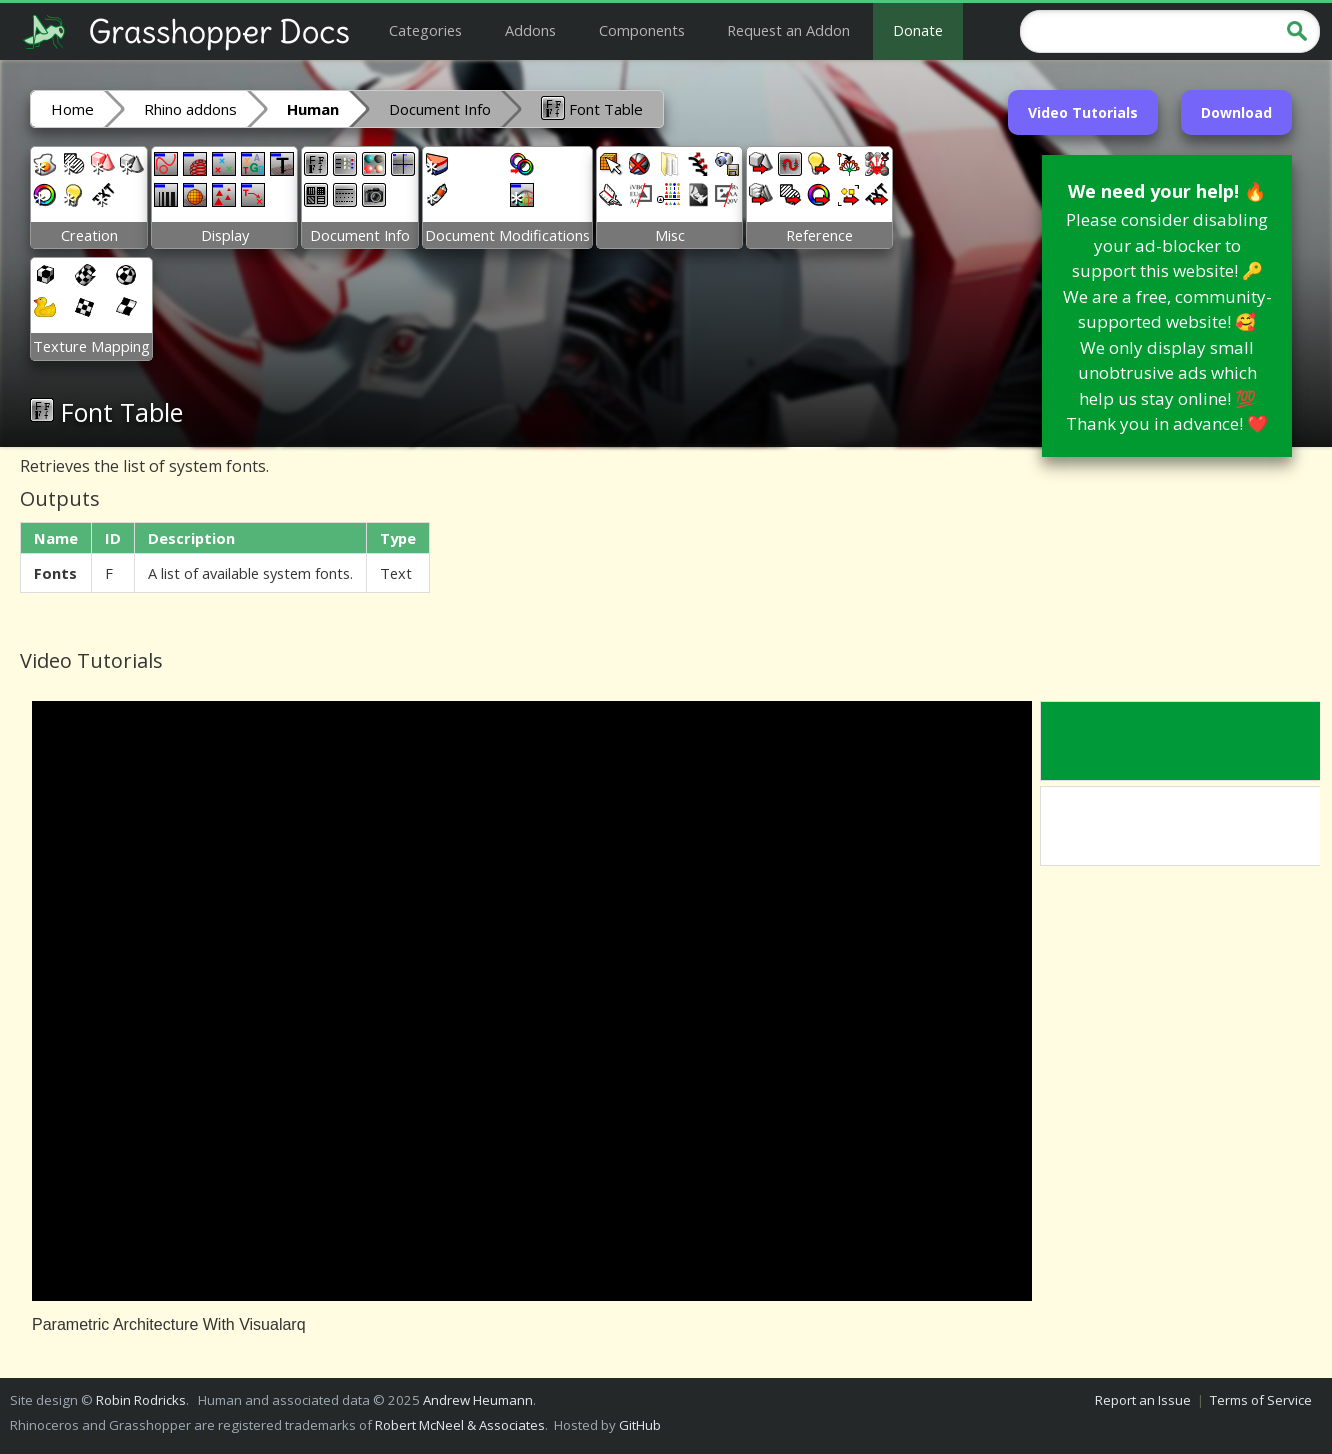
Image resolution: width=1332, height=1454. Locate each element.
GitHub (640, 1425)
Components (642, 30)
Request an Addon (788, 30)
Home (72, 109)
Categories (425, 30)
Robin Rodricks (141, 1400)
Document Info (440, 109)
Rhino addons (190, 109)
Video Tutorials (1083, 112)
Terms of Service (1261, 1400)
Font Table (592, 108)
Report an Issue (1143, 1400)
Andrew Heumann (478, 1400)
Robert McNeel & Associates (460, 1425)
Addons (530, 30)
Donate (918, 30)
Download (1236, 112)
